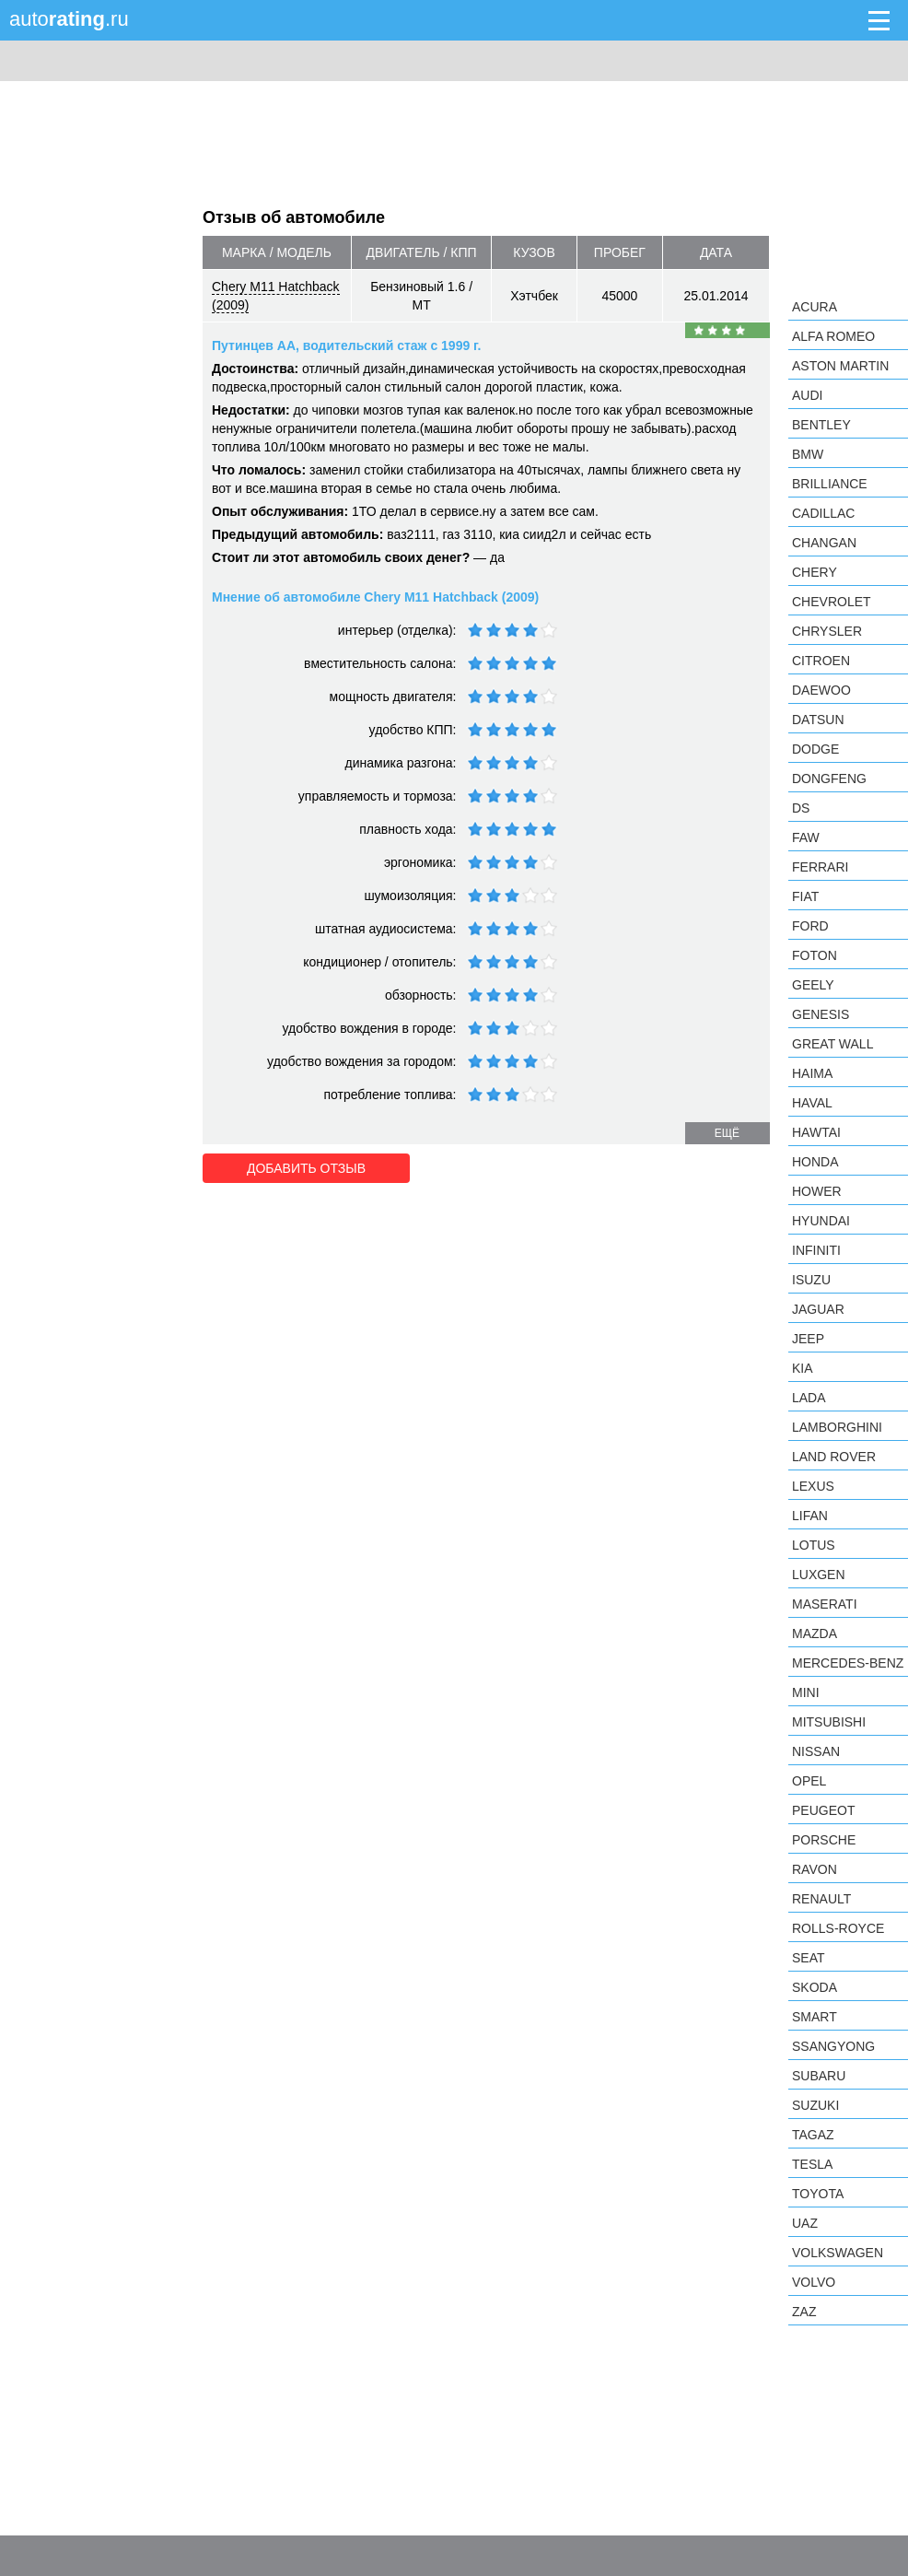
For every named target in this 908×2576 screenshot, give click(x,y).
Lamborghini (837, 1427)
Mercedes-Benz (847, 1663)
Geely (813, 985)
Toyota (818, 2193)
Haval (812, 1102)
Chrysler (827, 631)
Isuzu (811, 1279)
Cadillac (823, 513)
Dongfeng (829, 778)
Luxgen (818, 1574)
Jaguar (818, 1309)
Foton (814, 955)
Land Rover (834, 1456)
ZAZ (804, 2311)
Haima (812, 1073)
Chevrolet (831, 601)
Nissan (816, 1751)
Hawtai (816, 1132)
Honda (815, 1161)
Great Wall (832, 1043)
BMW (807, 454)
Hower (817, 1191)
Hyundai (821, 1220)
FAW (806, 837)
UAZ (805, 2223)
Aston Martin (840, 365)
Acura (814, 306)
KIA (802, 1368)
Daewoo (821, 690)
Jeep (808, 1338)
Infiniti (816, 1250)
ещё (727, 1133)
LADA (809, 1397)
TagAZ (813, 2134)
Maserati (824, 1604)
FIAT (805, 896)
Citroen (821, 660)
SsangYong (833, 2046)
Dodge (815, 749)
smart (814, 2016)
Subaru (818, 2075)
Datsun (818, 719)
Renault (821, 1898)
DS (800, 808)
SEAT (808, 1957)
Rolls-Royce (838, 1928)
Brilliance (829, 483)
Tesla (812, 2164)
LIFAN (810, 1515)
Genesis (820, 1014)
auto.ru (69, 18)
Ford (810, 926)
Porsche (824, 1839)
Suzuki (815, 2105)
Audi (807, 395)
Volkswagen (837, 2252)
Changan (824, 542)
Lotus (813, 1545)
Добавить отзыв (306, 1168)
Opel (809, 1781)
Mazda (814, 1633)
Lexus (813, 1486)
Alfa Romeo (833, 336)
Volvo (813, 2282)
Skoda (814, 1987)
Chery (814, 572)
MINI (806, 1692)
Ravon (814, 1869)
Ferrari (820, 867)
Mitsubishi (829, 1722)
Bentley (821, 424)
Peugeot (823, 1810)
